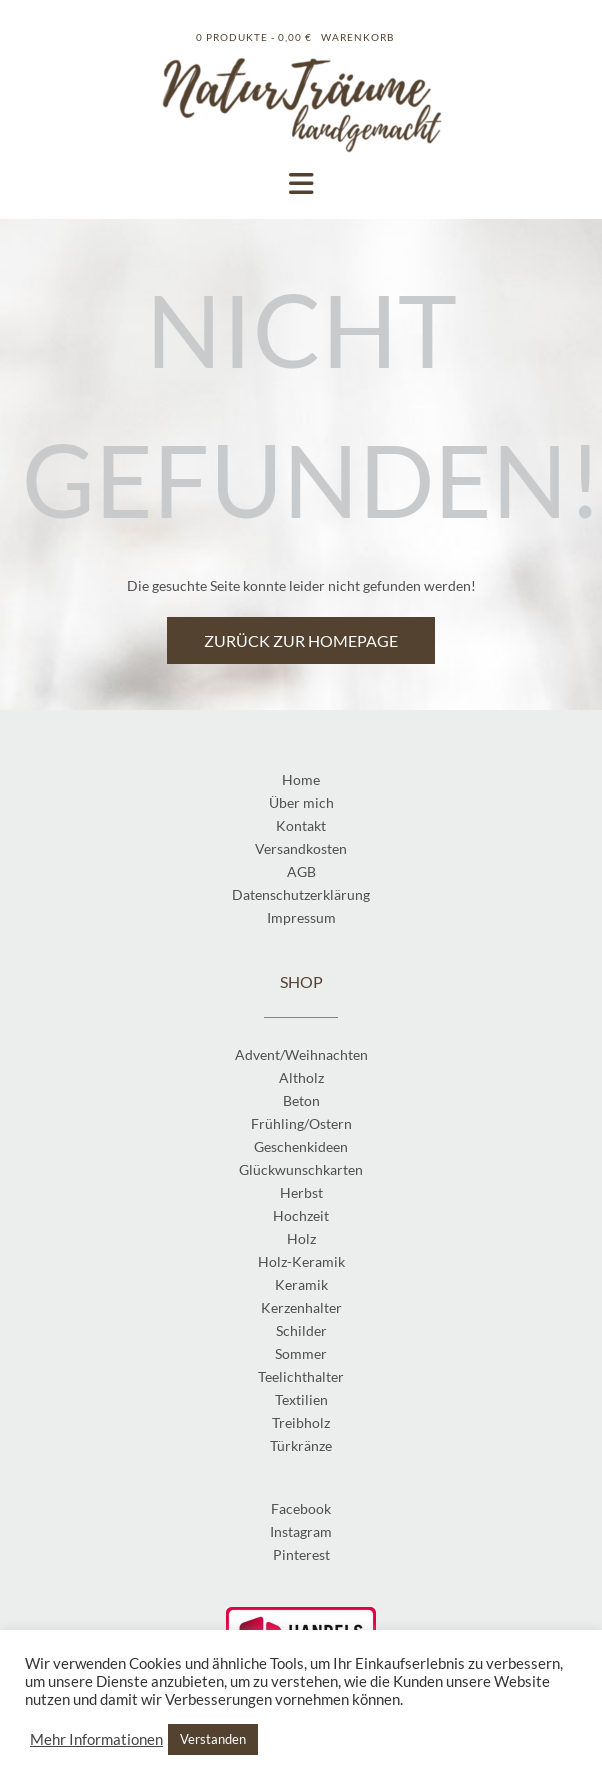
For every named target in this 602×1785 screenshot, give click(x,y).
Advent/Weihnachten (301, 1054)
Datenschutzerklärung (301, 894)
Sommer (301, 1353)
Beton (301, 1100)
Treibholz (301, 1422)
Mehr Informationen (96, 1739)
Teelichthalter (301, 1376)
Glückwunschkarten (301, 1169)
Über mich (301, 802)
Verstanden (213, 1739)
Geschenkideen (301, 1146)
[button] (301, 184)
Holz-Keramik (301, 1261)
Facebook (301, 1508)
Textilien (301, 1399)
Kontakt (301, 825)
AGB (301, 871)
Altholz (301, 1077)
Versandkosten (301, 848)
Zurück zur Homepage (301, 640)
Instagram (301, 1531)
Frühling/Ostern (301, 1123)
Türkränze (301, 1445)
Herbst (301, 1192)
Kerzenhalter (301, 1307)
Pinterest (301, 1554)
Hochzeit (301, 1215)
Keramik (301, 1284)
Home (301, 779)
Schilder (301, 1330)
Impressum (301, 917)
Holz (301, 1238)
